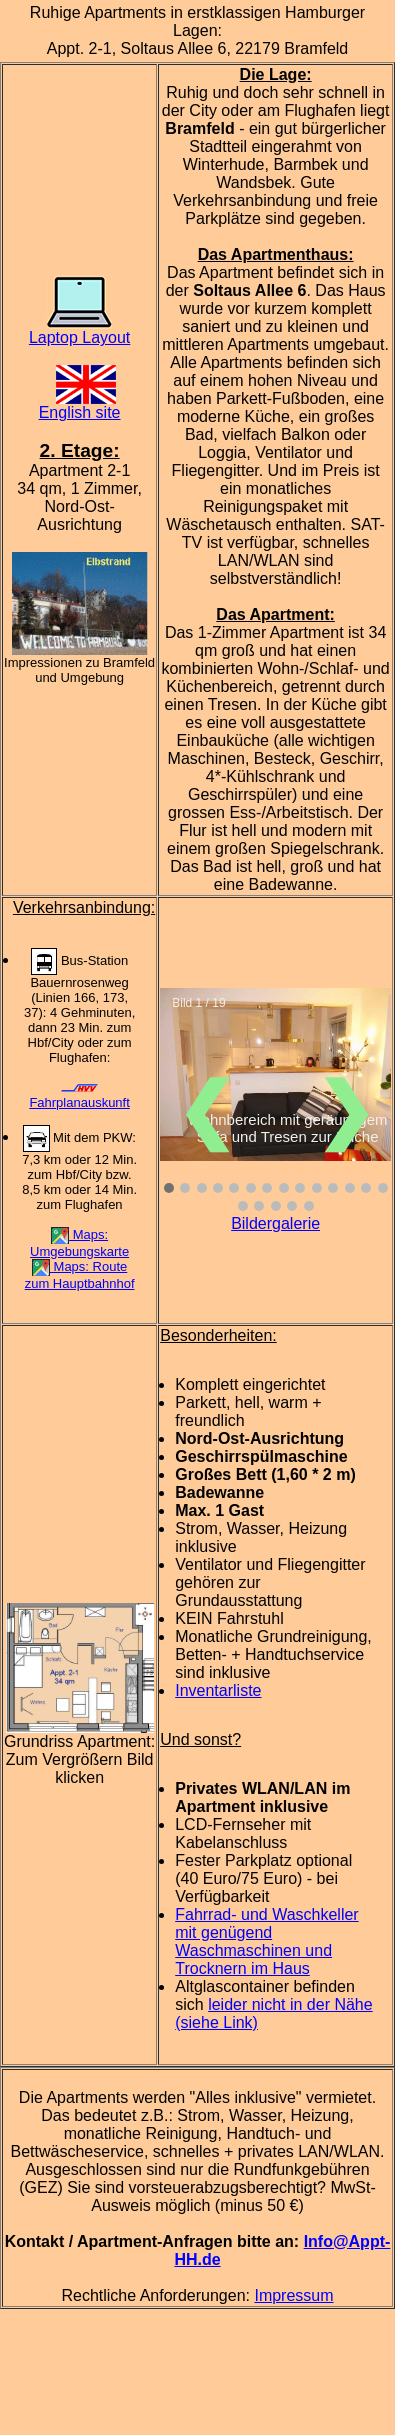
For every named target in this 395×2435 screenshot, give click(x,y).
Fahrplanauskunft (79, 1097)
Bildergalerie (275, 1223)
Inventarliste (218, 1690)
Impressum (293, 2295)
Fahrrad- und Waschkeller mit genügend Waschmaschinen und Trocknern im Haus (266, 1941)
